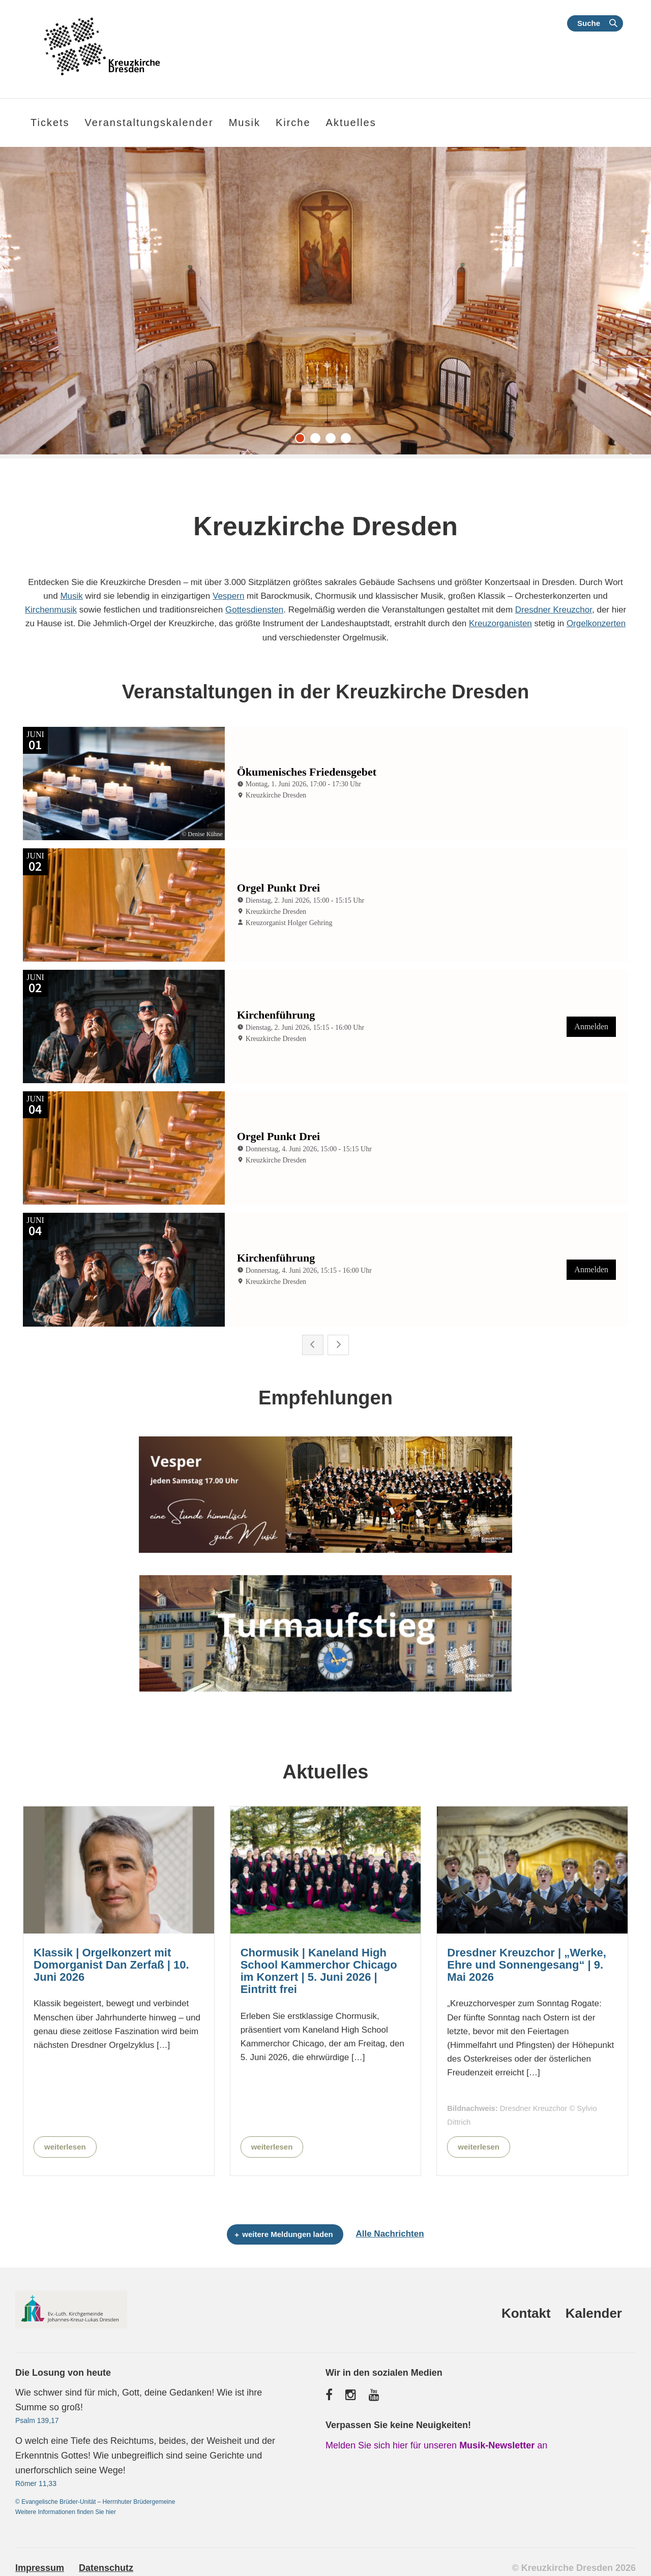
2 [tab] (318, 440)
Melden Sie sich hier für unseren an (436, 2443)
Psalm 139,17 (37, 2418)
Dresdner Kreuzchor (553, 610)
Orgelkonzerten (596, 623)
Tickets (50, 122)
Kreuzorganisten (500, 623)
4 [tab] (348, 440)
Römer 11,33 (35, 2481)
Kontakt (526, 2310)
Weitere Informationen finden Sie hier (65, 2509)
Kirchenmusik (51, 610)
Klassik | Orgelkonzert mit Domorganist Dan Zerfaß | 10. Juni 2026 (111, 1962)
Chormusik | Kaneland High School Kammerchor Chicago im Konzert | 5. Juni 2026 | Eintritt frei (319, 1969)
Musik (71, 596)
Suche (588, 23)
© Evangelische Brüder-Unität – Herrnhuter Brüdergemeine (95, 2499)
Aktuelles (351, 122)
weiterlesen (65, 2144)
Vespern (228, 596)
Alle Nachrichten (390, 2231)
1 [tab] (302, 440)
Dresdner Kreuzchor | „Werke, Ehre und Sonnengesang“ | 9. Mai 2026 (526, 1962)
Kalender (594, 2310)
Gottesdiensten (254, 610)
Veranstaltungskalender (149, 122)
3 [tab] (333, 440)
